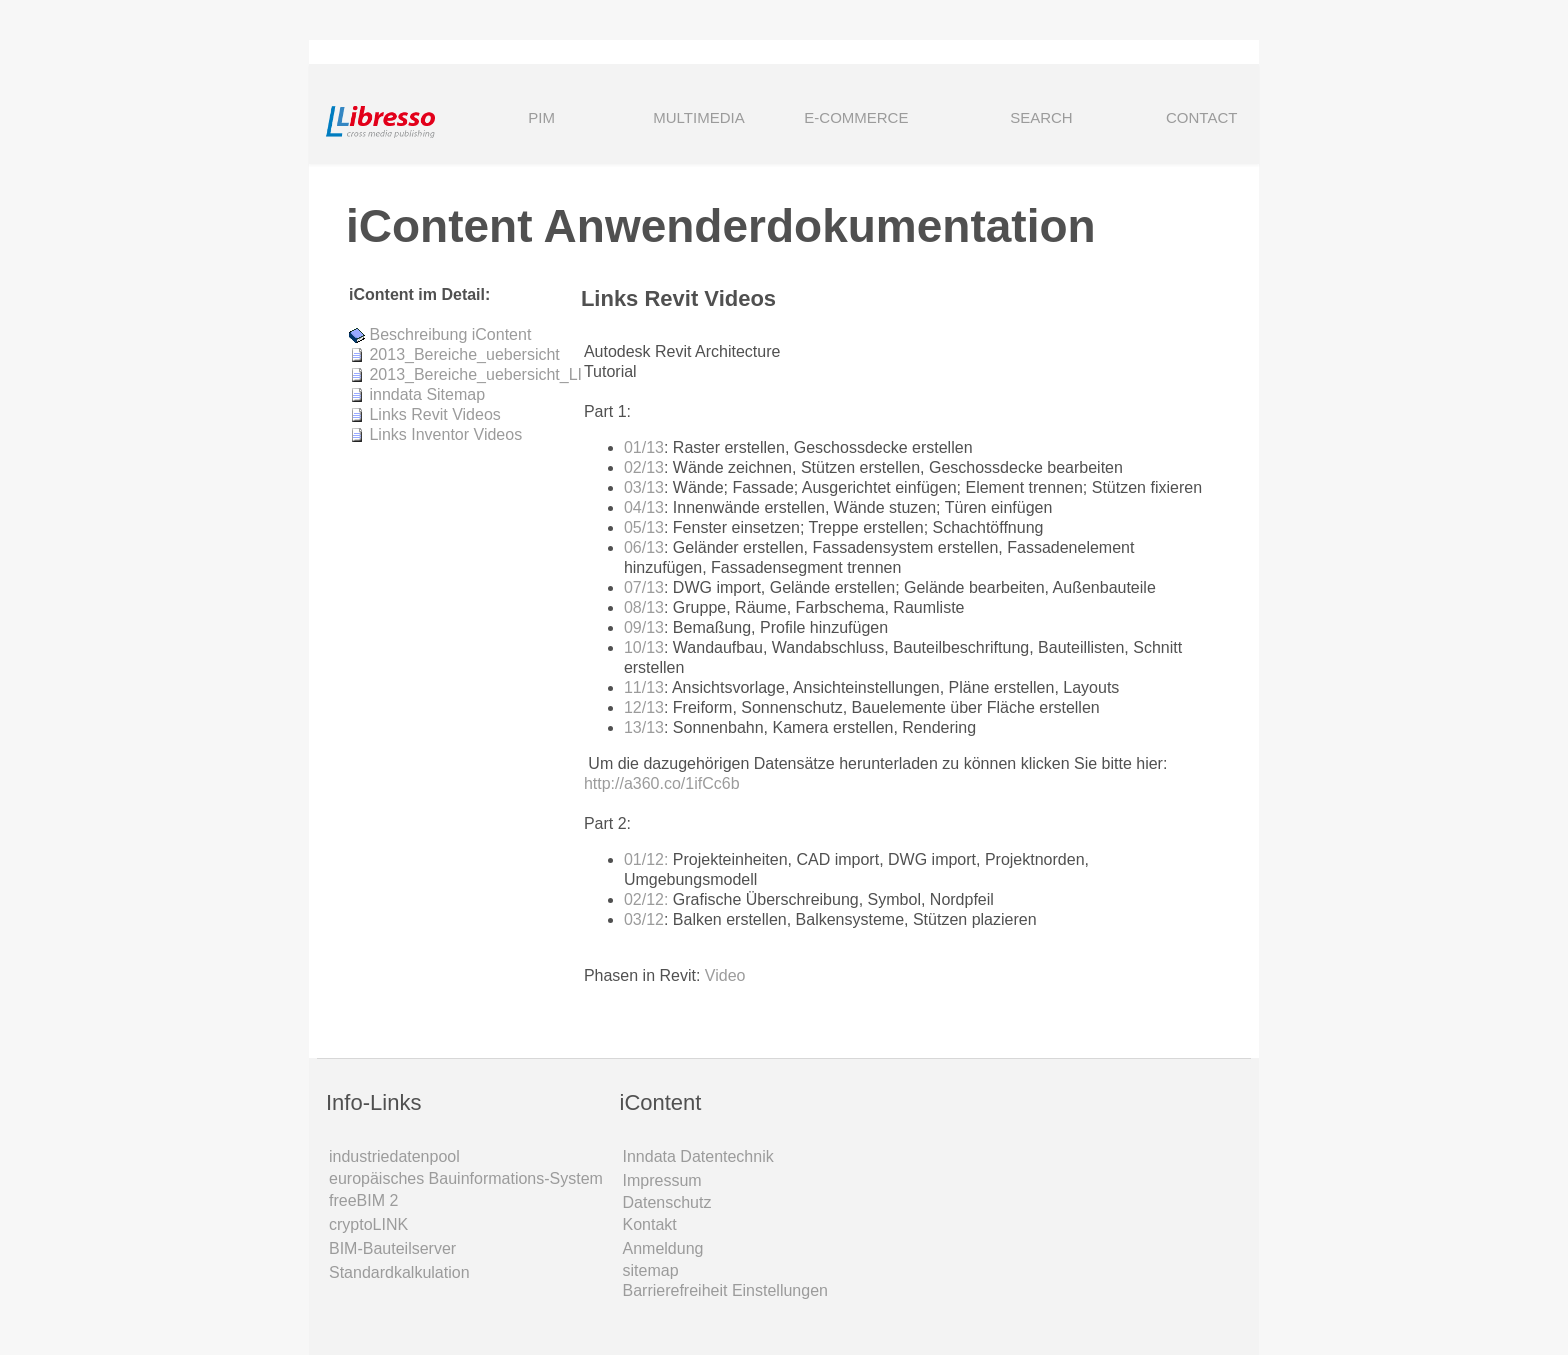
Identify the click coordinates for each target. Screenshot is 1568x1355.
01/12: (646, 859)
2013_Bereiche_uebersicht (464, 354)
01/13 (644, 447)
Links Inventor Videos (445, 434)
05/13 (644, 527)
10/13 (644, 647)
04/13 (644, 507)
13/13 (644, 727)
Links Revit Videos (434, 414)
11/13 (644, 687)
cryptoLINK (368, 1224)
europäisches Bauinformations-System (466, 1178)
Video (725, 975)
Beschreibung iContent (450, 334)
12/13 (644, 707)
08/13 (644, 607)
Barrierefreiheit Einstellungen (725, 1290)
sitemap (651, 1270)
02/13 (644, 467)
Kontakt (650, 1224)
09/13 (644, 627)
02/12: (646, 899)
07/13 (644, 587)
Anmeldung (663, 1248)
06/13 (644, 547)
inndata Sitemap (427, 394)
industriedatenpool (394, 1156)
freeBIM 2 (363, 1200)
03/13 (644, 487)
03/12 (644, 919)
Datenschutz (667, 1202)
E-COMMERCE (856, 117)
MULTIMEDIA (698, 117)
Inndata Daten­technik (698, 1156)
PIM (541, 117)
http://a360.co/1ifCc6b (662, 783)
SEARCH (1013, 119)
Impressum (662, 1180)
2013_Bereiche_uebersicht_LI (475, 374)
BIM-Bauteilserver (392, 1248)
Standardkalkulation (399, 1272)
